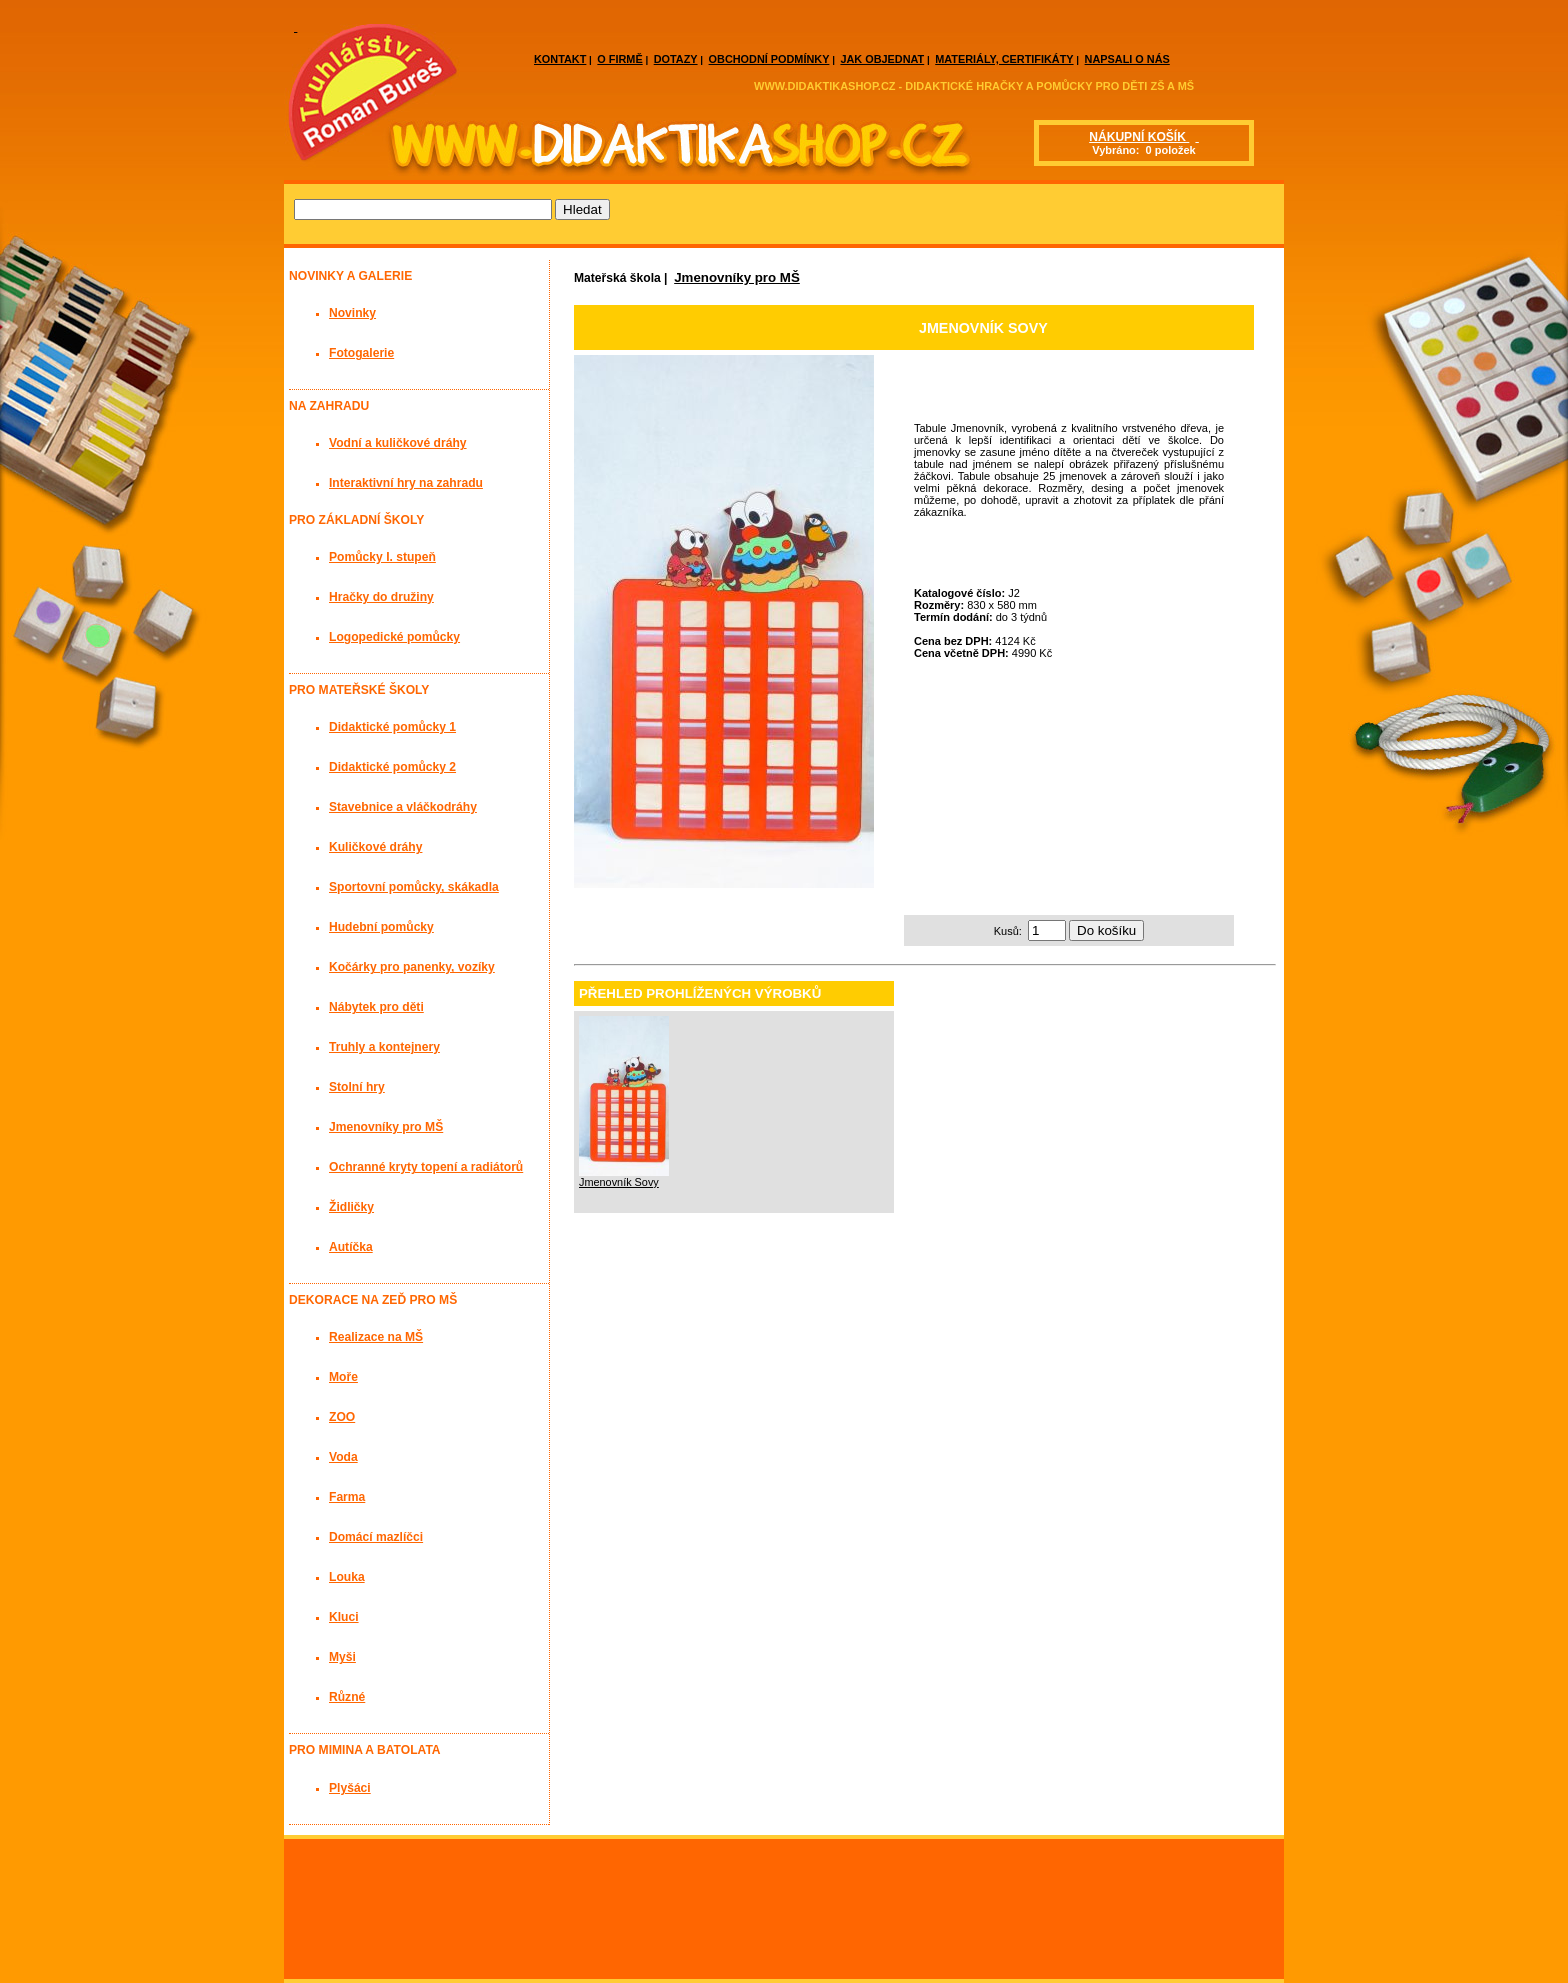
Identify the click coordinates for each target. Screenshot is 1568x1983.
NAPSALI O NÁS (1127, 59)
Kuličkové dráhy (375, 847)
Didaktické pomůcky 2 (392, 767)
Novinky (352, 313)
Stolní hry (357, 1087)
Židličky (351, 1207)
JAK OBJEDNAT (882, 59)
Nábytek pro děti (376, 1007)
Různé (347, 1697)
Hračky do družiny (381, 597)
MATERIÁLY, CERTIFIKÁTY (1004, 59)
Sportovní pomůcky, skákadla (414, 887)
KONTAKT (560, 59)
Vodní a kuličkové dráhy (398, 443)
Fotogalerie (361, 353)
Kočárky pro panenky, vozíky (412, 967)
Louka (347, 1577)
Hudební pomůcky (381, 927)
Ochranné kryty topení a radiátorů (426, 1167)
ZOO (342, 1417)
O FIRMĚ (619, 59)
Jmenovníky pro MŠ (737, 277)
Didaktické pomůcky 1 (392, 727)
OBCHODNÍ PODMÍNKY (769, 59)
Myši (342, 1657)
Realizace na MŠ (376, 1337)
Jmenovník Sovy (619, 1182)
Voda (343, 1457)
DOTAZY (676, 59)
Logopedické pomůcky (394, 637)
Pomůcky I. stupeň (382, 557)
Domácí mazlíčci (376, 1537)
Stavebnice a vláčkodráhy (403, 807)
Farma (347, 1497)
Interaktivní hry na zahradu (406, 483)
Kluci (344, 1617)
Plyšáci (350, 1788)
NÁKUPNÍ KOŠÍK (1139, 137)
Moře (343, 1377)
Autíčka (351, 1247)
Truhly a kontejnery (384, 1047)
